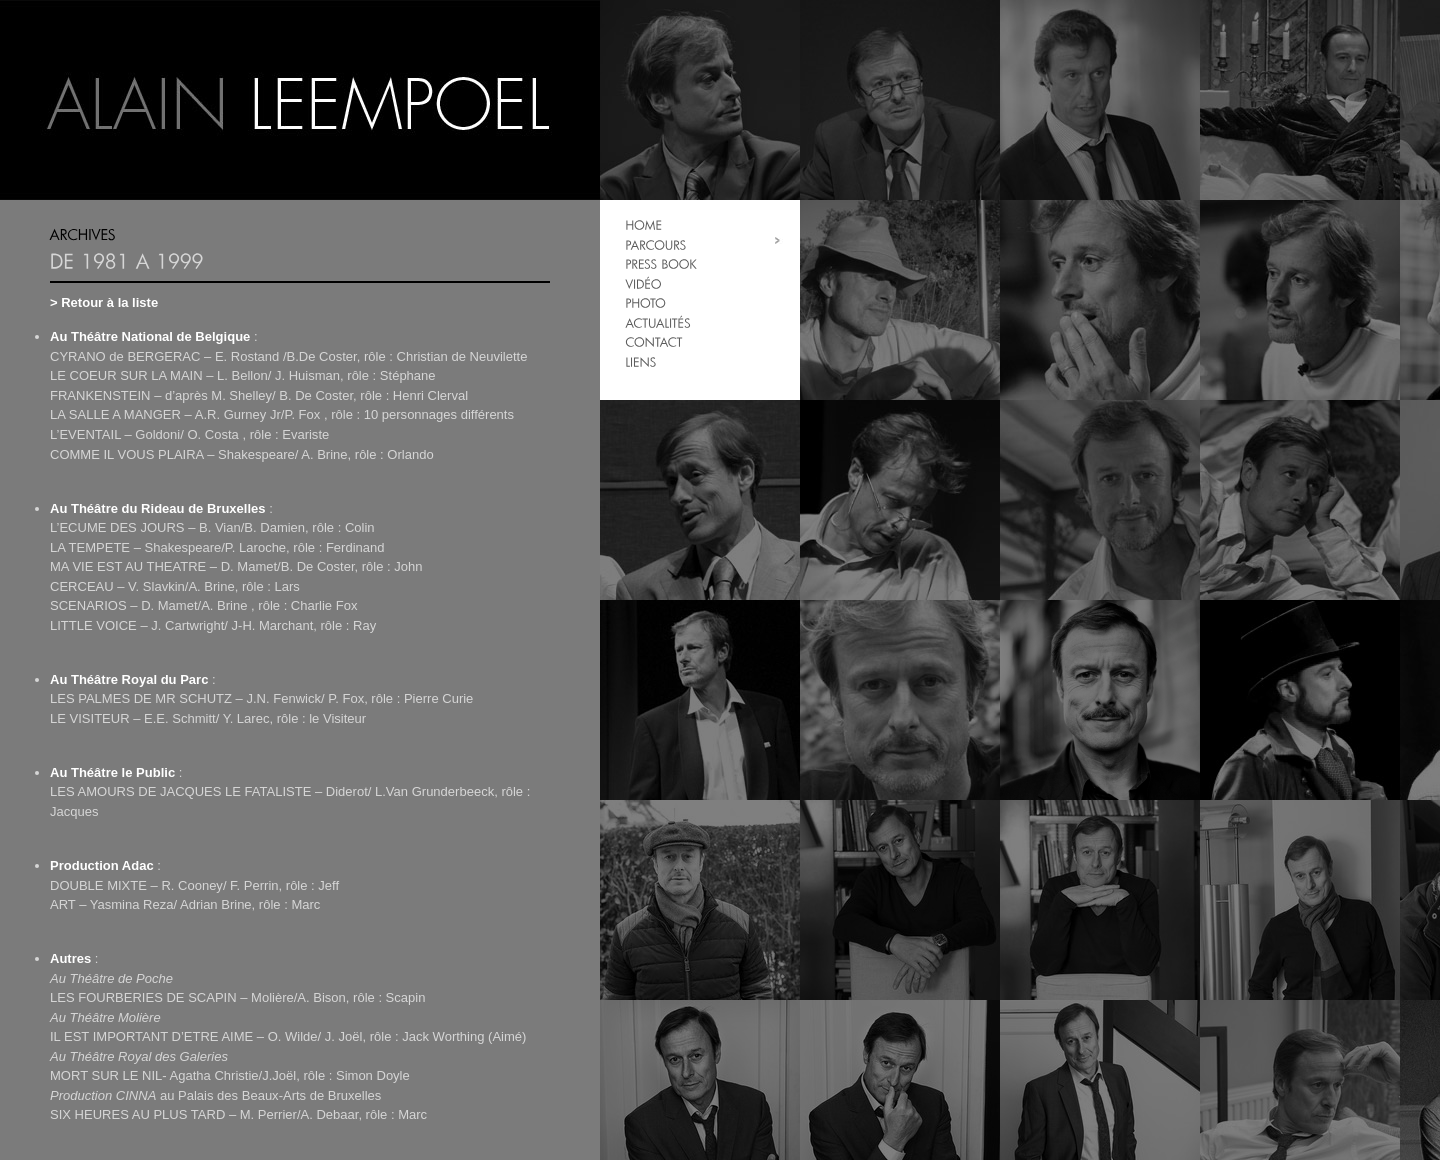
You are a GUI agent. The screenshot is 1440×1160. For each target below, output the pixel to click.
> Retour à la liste (104, 302)
